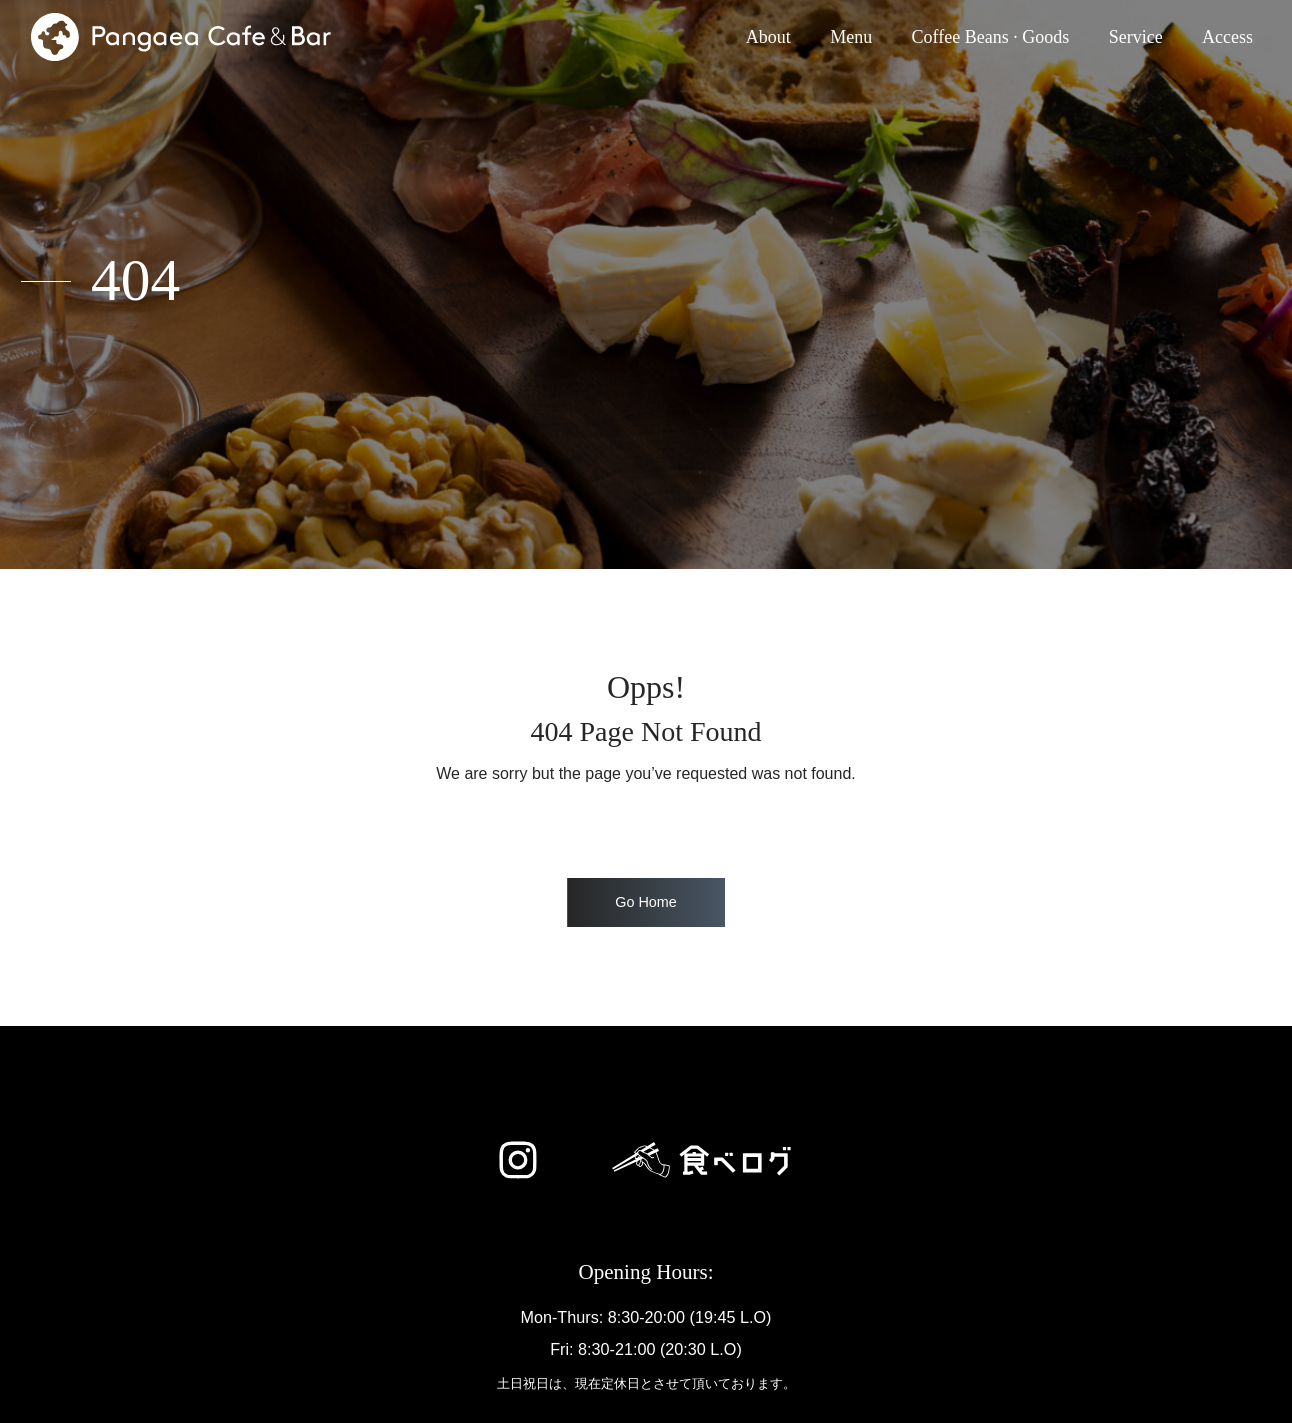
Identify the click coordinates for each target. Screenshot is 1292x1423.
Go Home (646, 902)
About (772, 35)
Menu (851, 37)
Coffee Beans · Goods (991, 37)
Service (1136, 37)
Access (1227, 37)
